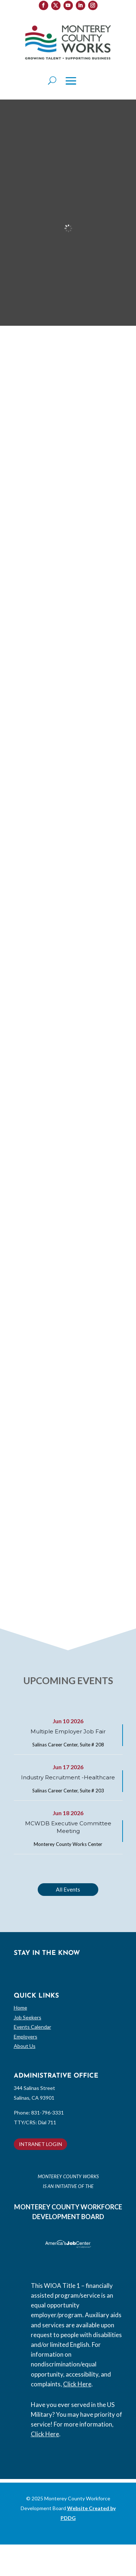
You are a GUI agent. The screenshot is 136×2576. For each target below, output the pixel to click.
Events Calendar (32, 2027)
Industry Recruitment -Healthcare (68, 1777)
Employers (25, 2036)
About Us (25, 2046)
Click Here (77, 2384)
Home (20, 2007)
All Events (68, 1889)
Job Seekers (27, 2017)
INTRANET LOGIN (40, 2144)
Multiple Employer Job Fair (68, 1731)
